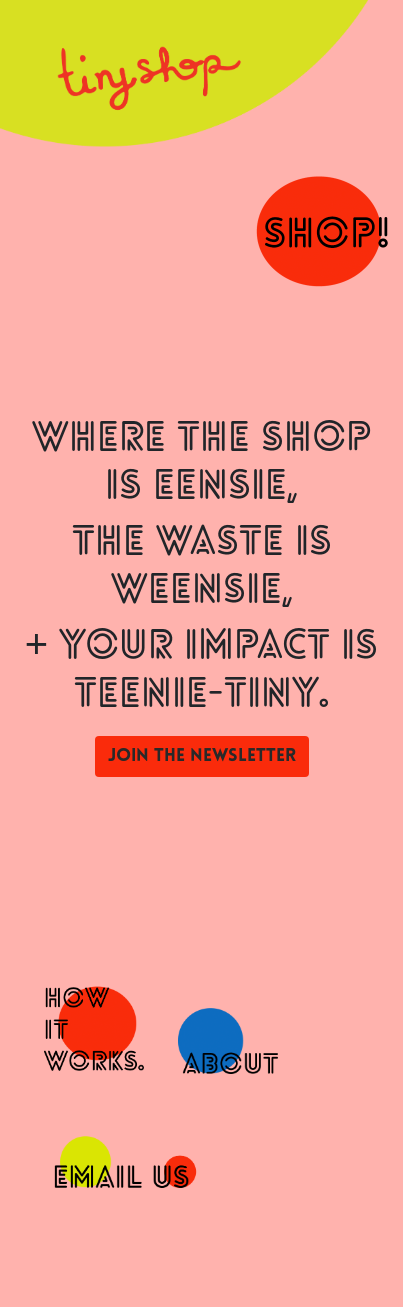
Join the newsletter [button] (202, 756)
